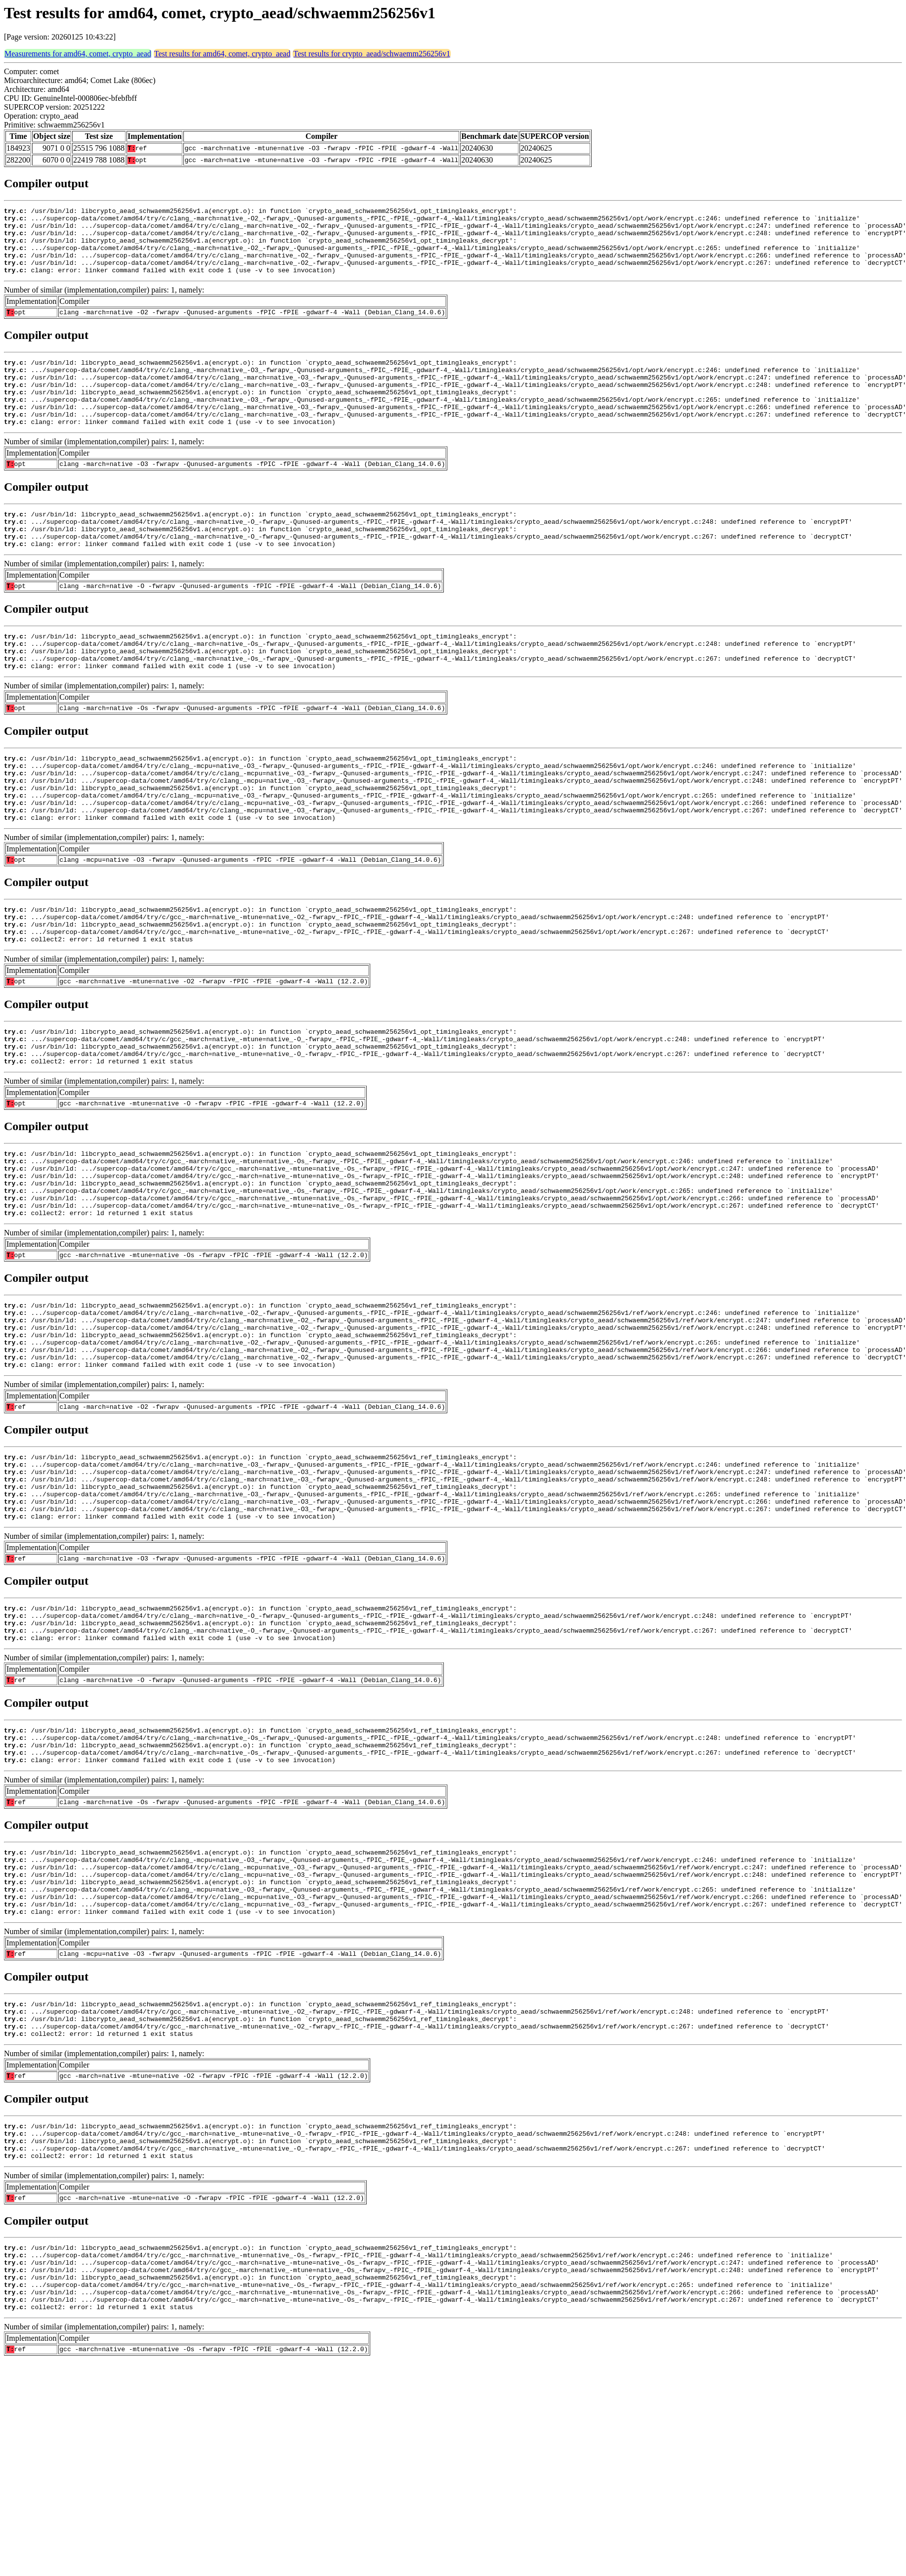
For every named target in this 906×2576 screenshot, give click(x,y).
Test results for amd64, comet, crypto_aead (222, 53)
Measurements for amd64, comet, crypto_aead (77, 53)
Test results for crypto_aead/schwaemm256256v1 (371, 53)
